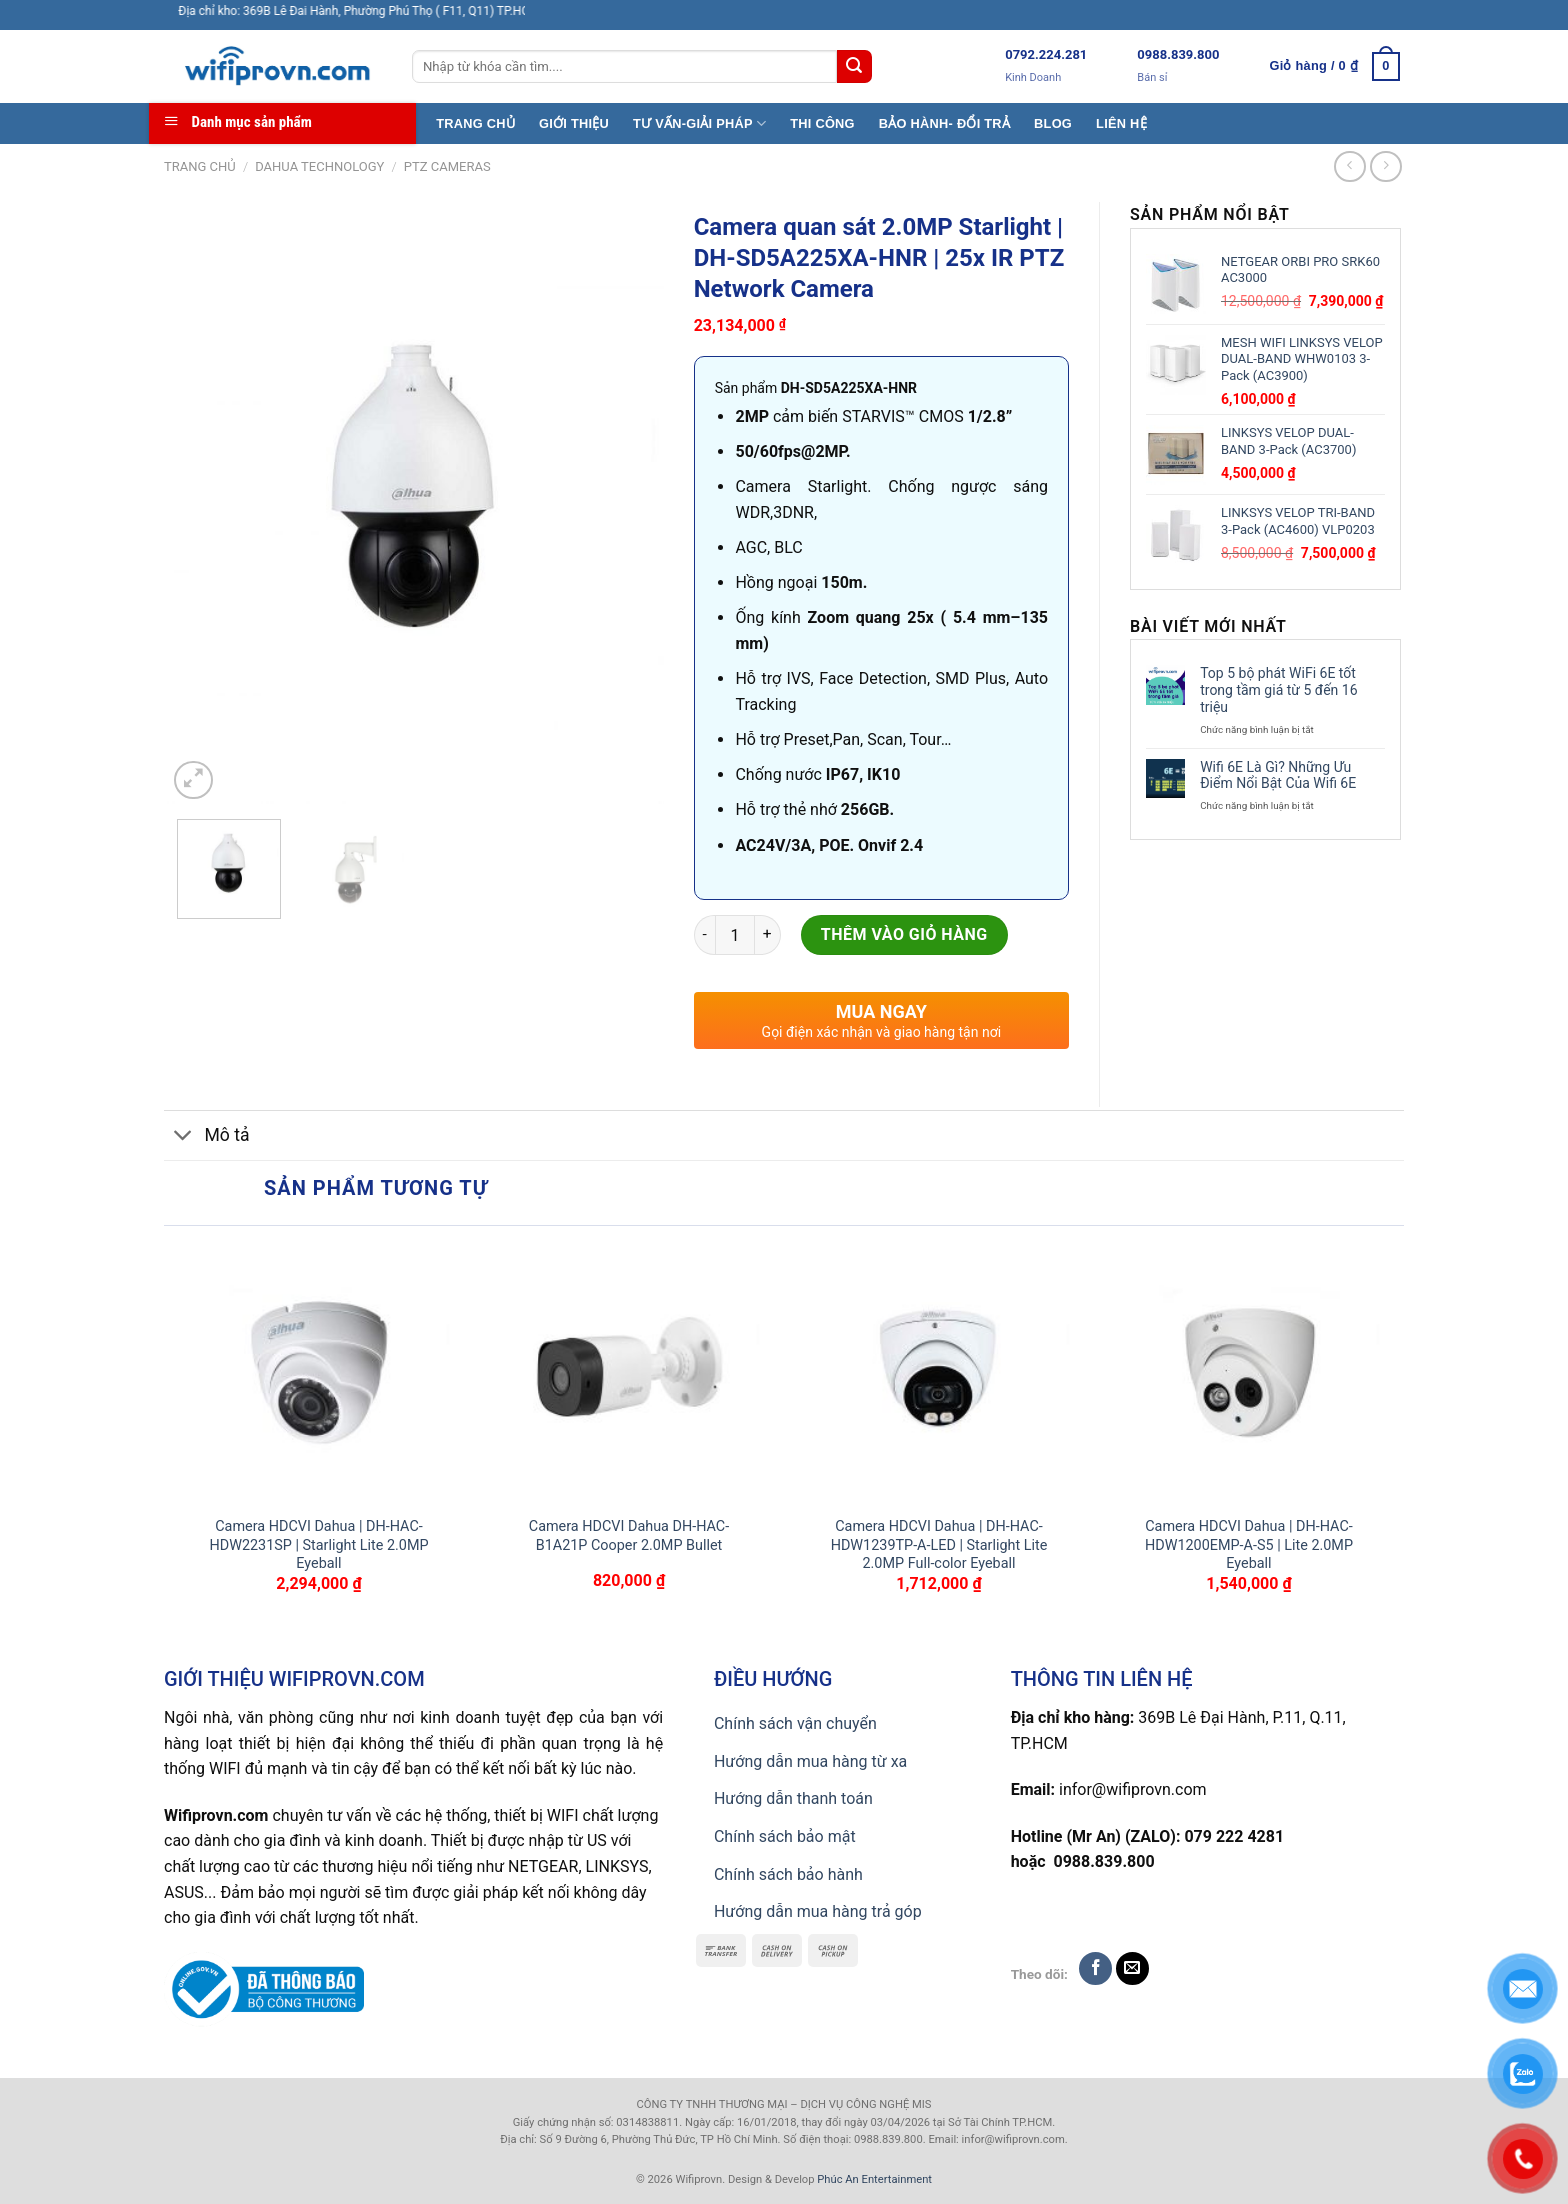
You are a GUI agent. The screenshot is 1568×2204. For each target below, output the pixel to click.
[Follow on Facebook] (1095, 1968)
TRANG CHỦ (475, 123)
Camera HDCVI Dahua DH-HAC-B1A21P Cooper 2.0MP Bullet (629, 1536)
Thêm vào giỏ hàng (904, 934)
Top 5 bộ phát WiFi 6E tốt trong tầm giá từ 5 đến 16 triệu (1278, 690)
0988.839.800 (1178, 54)
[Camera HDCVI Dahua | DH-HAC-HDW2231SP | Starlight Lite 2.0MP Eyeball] (319, 1371)
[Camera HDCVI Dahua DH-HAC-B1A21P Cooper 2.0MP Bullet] (629, 1371)
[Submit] (854, 67)
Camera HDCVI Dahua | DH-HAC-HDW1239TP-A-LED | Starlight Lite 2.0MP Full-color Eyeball (939, 1545)
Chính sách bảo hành (788, 1874)
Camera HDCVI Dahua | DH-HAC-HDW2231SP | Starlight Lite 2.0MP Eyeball (318, 1545)
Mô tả (207, 1137)
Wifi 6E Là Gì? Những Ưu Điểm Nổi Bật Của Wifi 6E (1278, 775)
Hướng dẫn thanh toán (793, 1798)
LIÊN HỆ (1121, 123)
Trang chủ (200, 166)
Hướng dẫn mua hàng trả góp (818, 1911)
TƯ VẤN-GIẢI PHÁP (699, 123)
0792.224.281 (1046, 54)
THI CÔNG (822, 123)
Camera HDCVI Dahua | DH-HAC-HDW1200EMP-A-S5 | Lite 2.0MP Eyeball (1249, 1545)
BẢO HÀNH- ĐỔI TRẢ (944, 123)
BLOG (1053, 123)
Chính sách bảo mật (785, 1836)
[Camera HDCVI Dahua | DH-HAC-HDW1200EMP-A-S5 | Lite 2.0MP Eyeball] (1249, 1371)
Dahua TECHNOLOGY (319, 166)
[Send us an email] (1132, 1968)
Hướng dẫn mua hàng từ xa (810, 1761)
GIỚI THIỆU (574, 123)
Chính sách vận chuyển (795, 1723)
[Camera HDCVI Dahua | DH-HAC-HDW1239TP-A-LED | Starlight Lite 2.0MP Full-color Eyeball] (939, 1371)
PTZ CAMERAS (447, 166)
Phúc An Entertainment (874, 2179)
